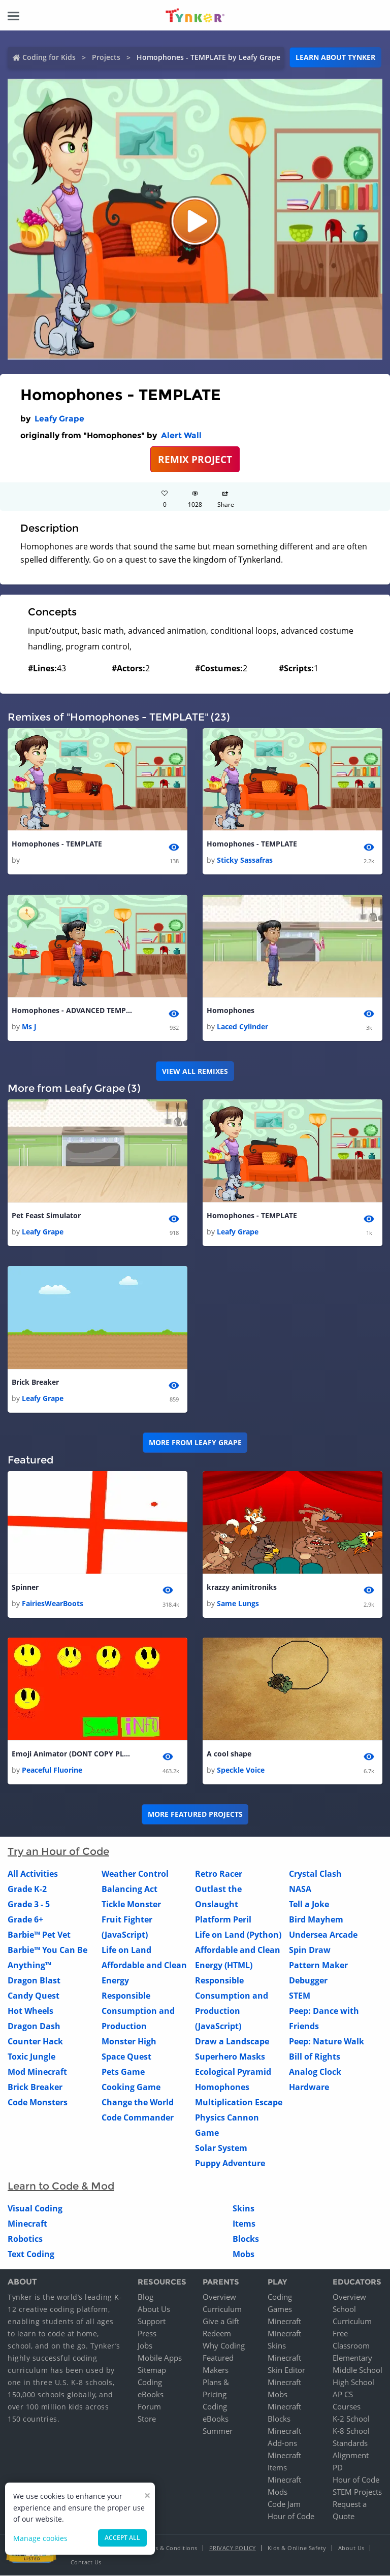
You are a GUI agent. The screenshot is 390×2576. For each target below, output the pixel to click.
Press (147, 2334)
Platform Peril (223, 1920)
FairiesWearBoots (52, 1604)
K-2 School (351, 2419)
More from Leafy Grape (195, 1443)
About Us (154, 2309)
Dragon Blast (34, 1980)
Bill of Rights (314, 2057)
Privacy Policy (232, 2548)
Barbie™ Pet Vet (39, 1935)
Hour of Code (291, 2517)
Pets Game (123, 2072)
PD (338, 2468)
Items (244, 2224)
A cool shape (229, 1754)
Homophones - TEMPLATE (57, 844)
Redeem (217, 2334)
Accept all (122, 2537)
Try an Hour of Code (58, 1852)
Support (152, 2322)
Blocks (246, 2239)
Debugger (308, 1980)
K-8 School (351, 2431)
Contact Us (86, 2562)
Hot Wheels (30, 2011)
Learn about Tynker (335, 57)
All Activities (33, 1874)
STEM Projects (357, 2492)
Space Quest (126, 2057)
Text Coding (31, 2254)
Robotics (25, 2239)
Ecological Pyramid (233, 2072)
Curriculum (222, 2309)
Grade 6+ (25, 1920)
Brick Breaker (35, 1382)
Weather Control (135, 1874)
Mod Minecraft (37, 2072)
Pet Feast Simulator (46, 1215)
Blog (145, 2297)
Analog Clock (315, 2072)
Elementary (352, 2358)
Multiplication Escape (238, 2102)
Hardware (309, 2087)
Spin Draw (310, 1950)
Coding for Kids (49, 57)
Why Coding (224, 2346)
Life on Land (126, 1950)
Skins (243, 2208)
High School (353, 2382)
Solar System (221, 2148)
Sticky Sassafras (245, 860)
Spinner (25, 1587)
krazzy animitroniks (242, 1587)
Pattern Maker (318, 1965)
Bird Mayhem (316, 1920)
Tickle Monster (131, 1904)
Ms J (29, 1027)
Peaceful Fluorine (52, 1770)
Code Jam (284, 2504)
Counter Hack (35, 2041)
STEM (299, 1996)
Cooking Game (131, 2087)
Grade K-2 (27, 1889)
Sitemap (152, 2370)
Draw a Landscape (232, 2041)
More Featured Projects (195, 1814)
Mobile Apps (160, 2358)
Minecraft (27, 2224)
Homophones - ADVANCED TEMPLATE (73, 1010)
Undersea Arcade (323, 1935)
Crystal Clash (315, 1874)
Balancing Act (129, 1889)
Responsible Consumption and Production (138, 2011)
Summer (218, 2431)
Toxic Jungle (31, 2057)
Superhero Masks (230, 2057)
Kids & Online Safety (297, 2548)
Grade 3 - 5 (29, 1904)
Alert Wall (181, 435)
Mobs (243, 2254)
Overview (219, 2297)
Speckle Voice (241, 1770)
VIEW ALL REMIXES (195, 1071)
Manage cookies (40, 2538)
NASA (300, 1889)
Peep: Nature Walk (326, 2041)
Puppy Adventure (230, 2163)
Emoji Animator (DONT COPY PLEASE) (73, 1754)
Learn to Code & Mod (61, 2186)
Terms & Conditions (170, 2548)
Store (147, 2419)
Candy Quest (33, 1996)
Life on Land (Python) (238, 1935)
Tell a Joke (309, 1904)
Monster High (129, 2041)
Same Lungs (238, 1604)
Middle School (357, 2370)
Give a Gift (221, 2322)
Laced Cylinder (242, 1027)
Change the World (138, 2102)
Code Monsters (38, 2102)
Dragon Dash (34, 2026)
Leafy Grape (59, 418)
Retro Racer (218, 1874)
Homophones (230, 1010)
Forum (149, 2407)
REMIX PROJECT (195, 459)
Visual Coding (35, 2208)
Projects (106, 57)
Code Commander (138, 2118)
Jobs (145, 2346)
